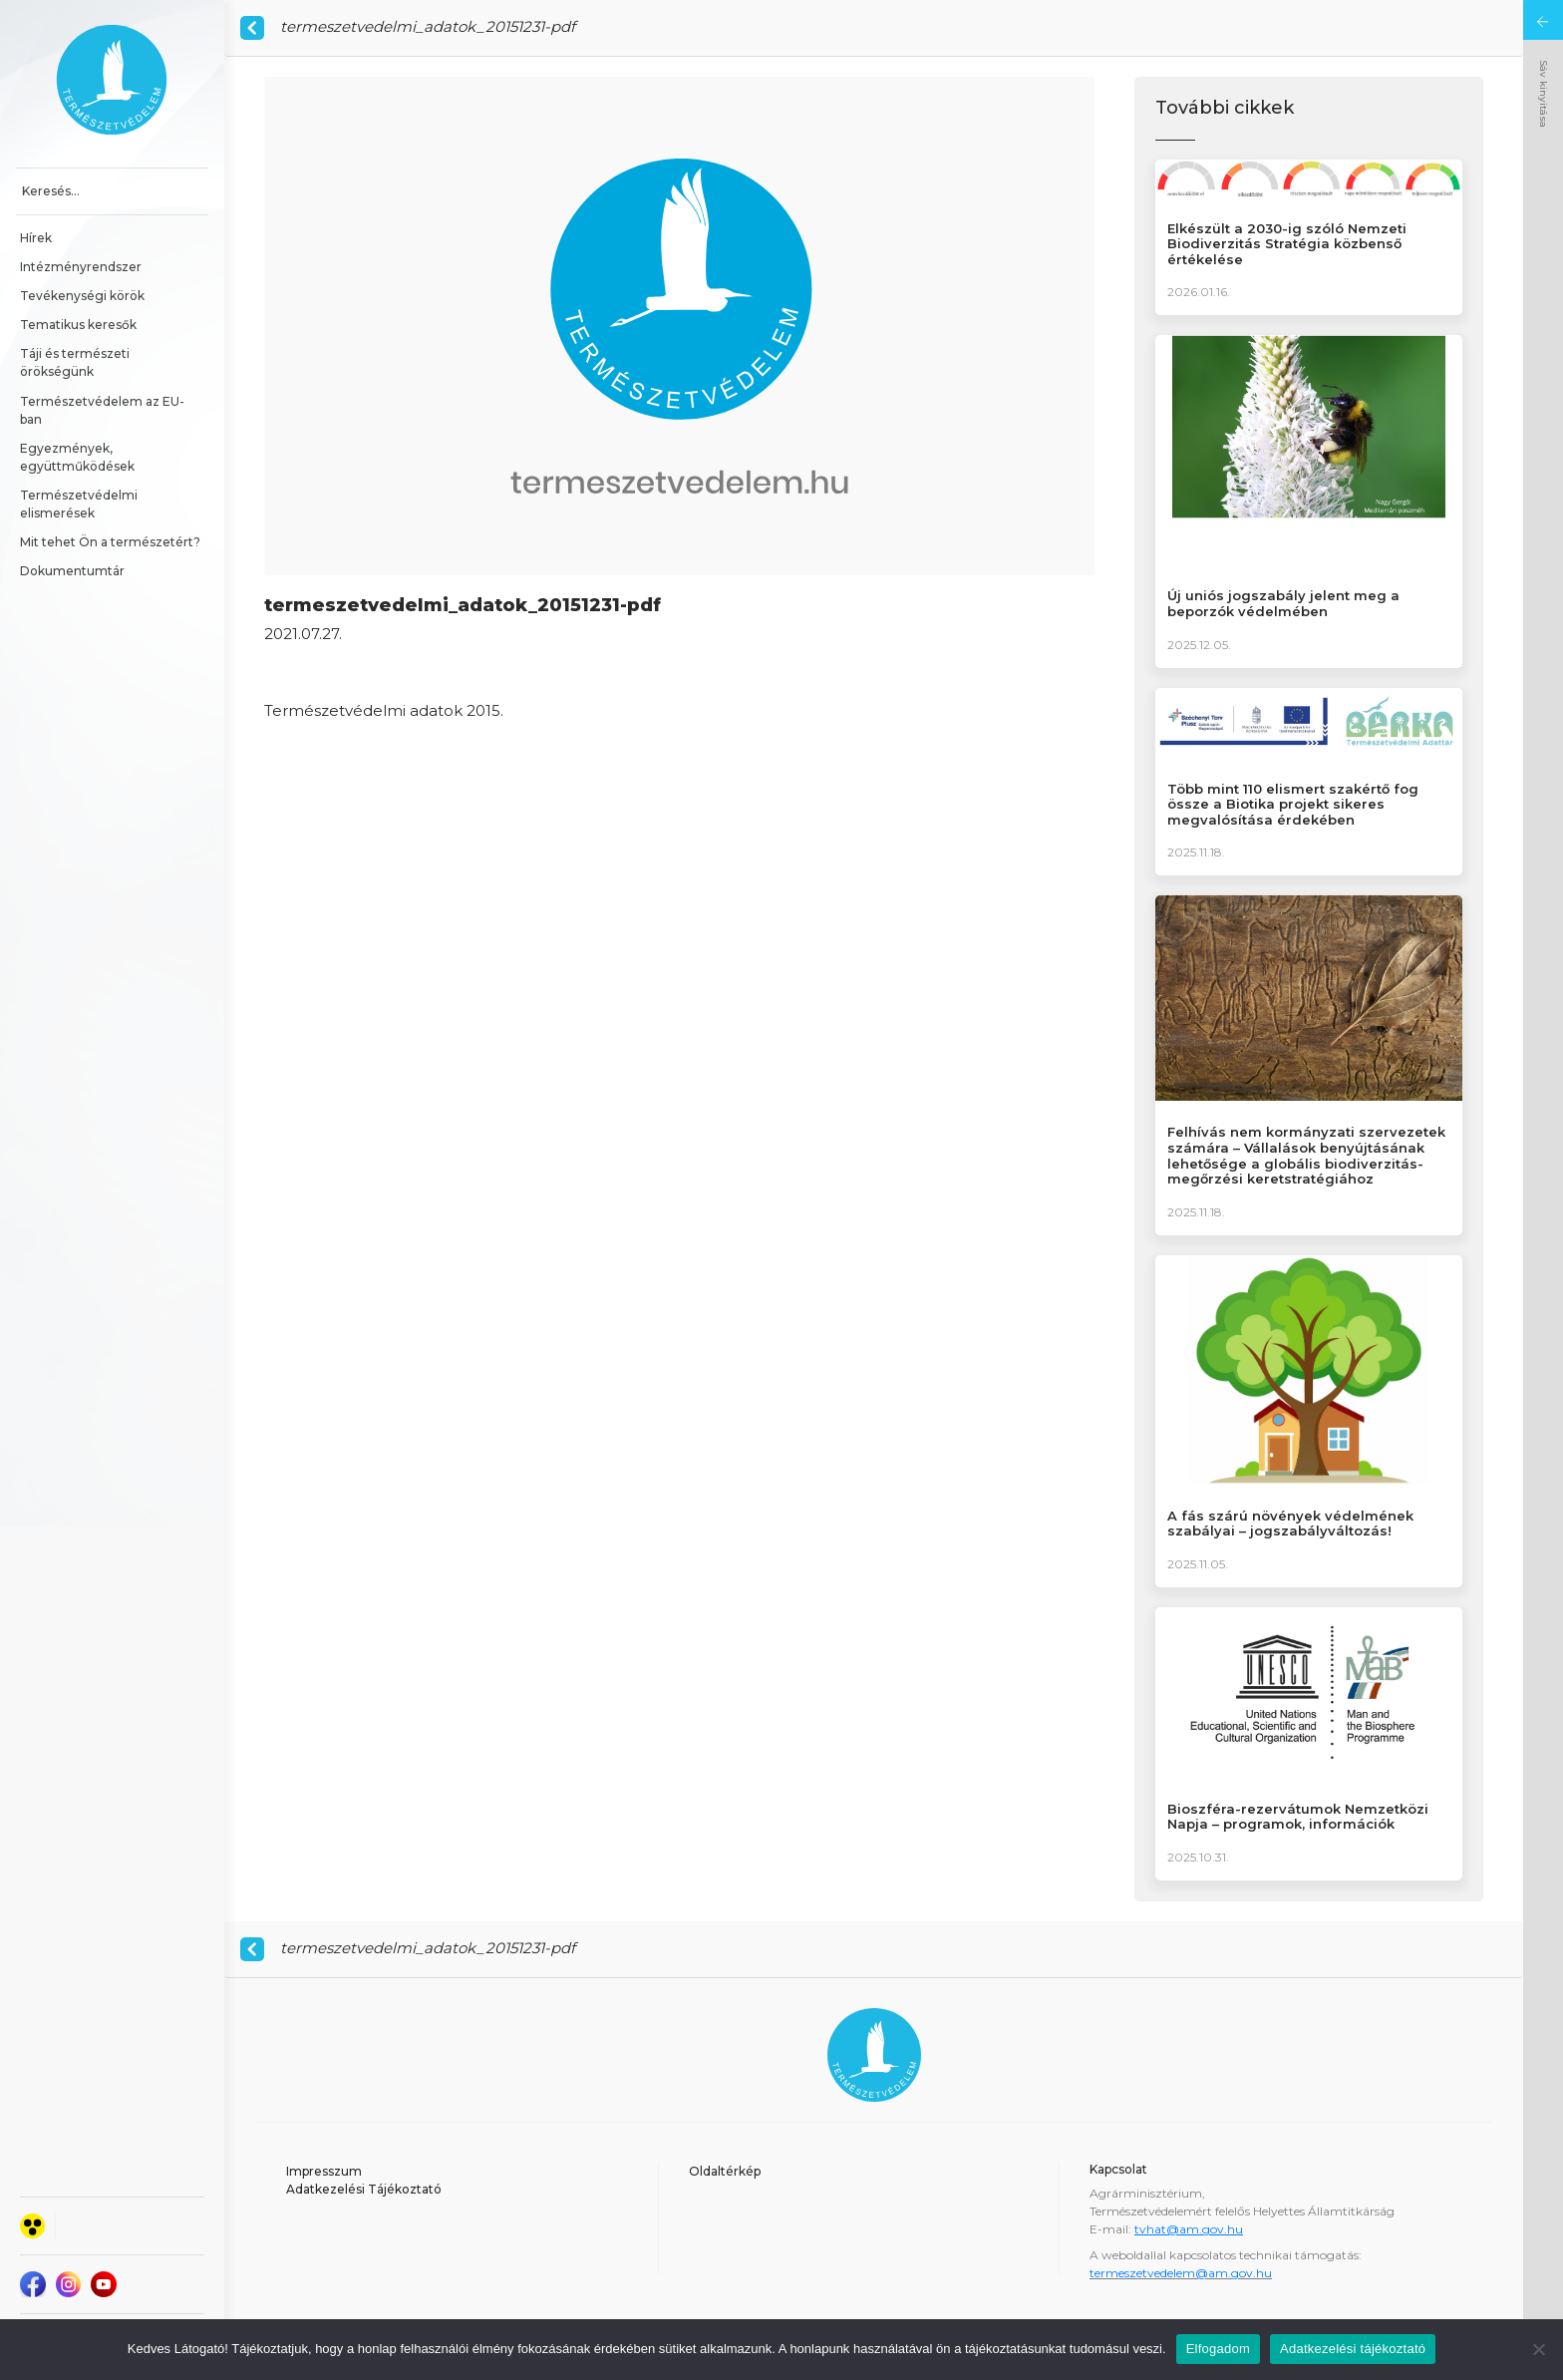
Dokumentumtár (72, 570)
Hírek (36, 237)
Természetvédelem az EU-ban (102, 410)
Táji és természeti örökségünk (76, 362)
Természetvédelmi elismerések (80, 504)
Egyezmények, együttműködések (77, 457)
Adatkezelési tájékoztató (1352, 2348)
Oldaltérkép (725, 2171)
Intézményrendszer (81, 266)
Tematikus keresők (78, 324)
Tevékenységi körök (82, 295)
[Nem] (1538, 2349)
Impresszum (324, 2171)
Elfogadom (1218, 2348)
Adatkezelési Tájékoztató (364, 2189)
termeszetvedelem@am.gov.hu (1181, 2272)
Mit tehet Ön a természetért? (110, 541)
